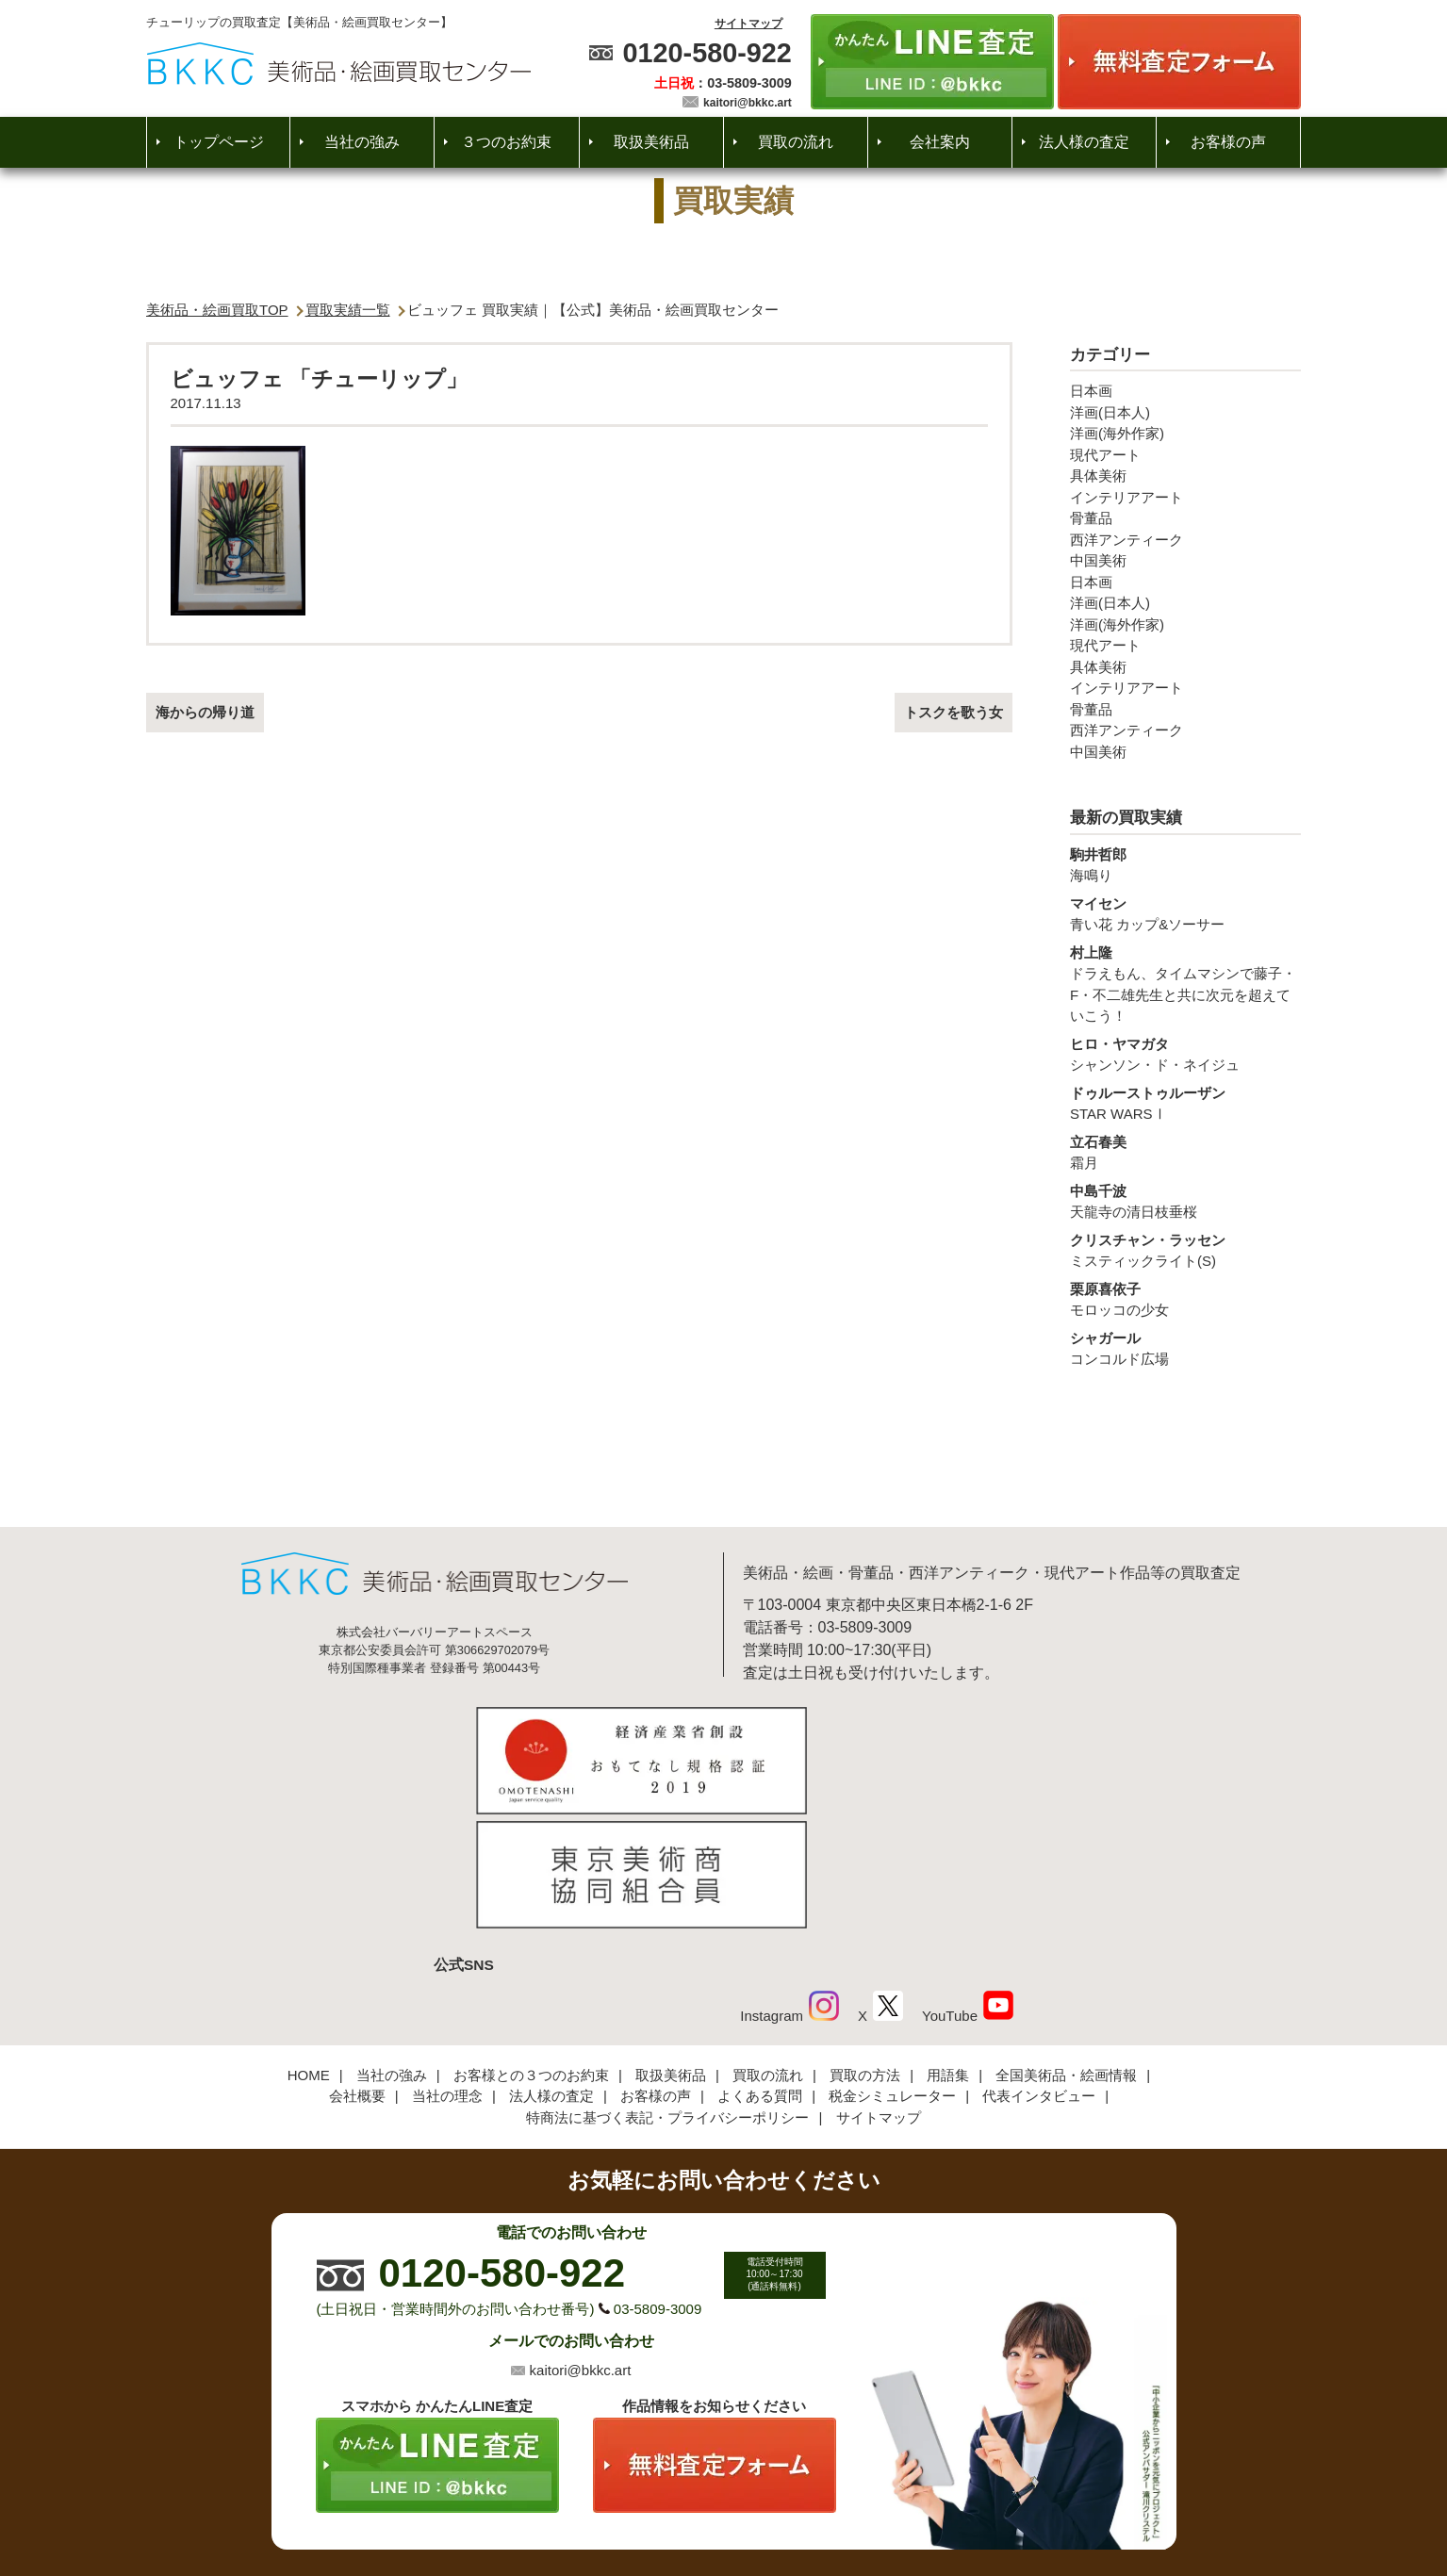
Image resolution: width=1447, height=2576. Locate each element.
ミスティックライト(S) (1185, 1250)
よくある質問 (759, 1967)
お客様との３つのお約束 (531, 1945)
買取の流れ (795, 142)
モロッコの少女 (1185, 1299)
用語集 (948, 1945)
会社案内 (940, 142)
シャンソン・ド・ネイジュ (1185, 1054)
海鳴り (1185, 864)
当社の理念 (447, 1967)
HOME (309, 1945)
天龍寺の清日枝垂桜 (1185, 1201)
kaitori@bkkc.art (747, 102)
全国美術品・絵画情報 (1066, 1945)
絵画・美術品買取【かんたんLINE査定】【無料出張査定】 (339, 63)
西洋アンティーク (1126, 540)
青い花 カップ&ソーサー (1185, 913)
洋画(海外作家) (1117, 433)
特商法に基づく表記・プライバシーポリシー (667, 1987)
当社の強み (362, 142)
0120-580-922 (706, 53)
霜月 (1185, 1152)
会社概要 (357, 1967)
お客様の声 (1228, 142)
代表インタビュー (1038, 1967)
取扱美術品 (651, 142)
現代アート (1105, 455)
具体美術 (1098, 476)
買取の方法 (865, 1945)
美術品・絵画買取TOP (217, 310)
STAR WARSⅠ (1185, 1103)
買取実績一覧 (347, 310)
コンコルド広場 (1185, 1348)
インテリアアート (1126, 497)
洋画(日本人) (1110, 412)
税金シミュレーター (892, 1967)
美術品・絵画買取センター (691, 2504)
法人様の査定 (1084, 142)
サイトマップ (748, 23)
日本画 (1091, 391)
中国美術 (1098, 560)
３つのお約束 (506, 142)
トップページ (218, 142)
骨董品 (1091, 518)
